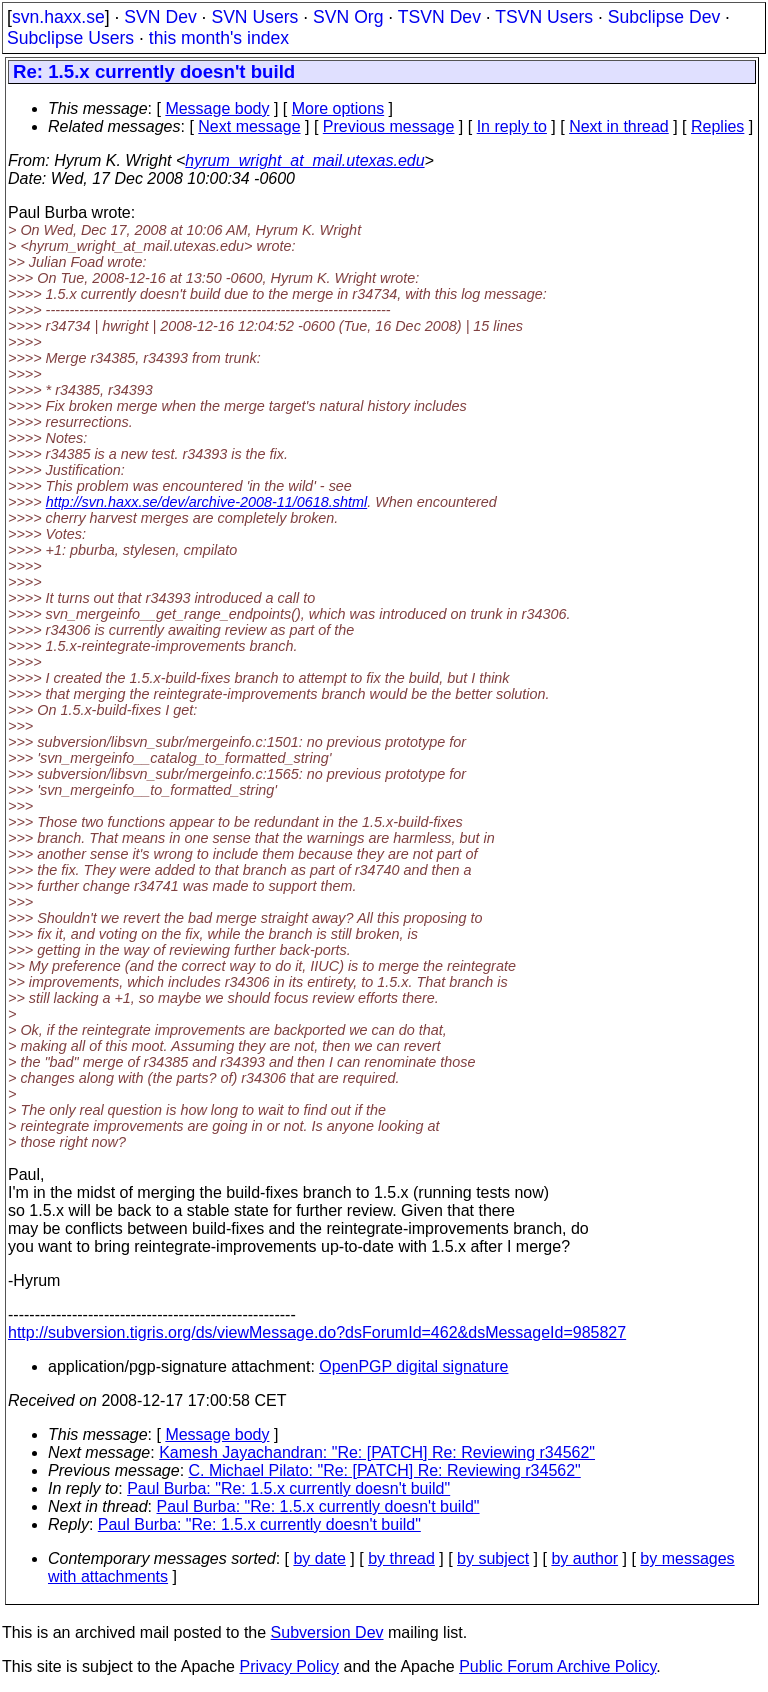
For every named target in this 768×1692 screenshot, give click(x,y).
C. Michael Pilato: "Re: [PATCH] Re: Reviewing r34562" (385, 1470)
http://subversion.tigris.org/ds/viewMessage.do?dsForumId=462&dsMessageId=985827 (317, 1332)
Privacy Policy (289, 1666)
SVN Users (254, 17)
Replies (717, 126)
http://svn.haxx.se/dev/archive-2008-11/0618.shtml (207, 502)
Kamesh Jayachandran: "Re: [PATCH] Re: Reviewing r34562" (377, 1452)
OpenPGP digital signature (413, 1366)
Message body (217, 108)
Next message (249, 126)
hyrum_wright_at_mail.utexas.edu (304, 160)
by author (584, 1558)
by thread (401, 1558)
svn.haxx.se (58, 17)
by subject (493, 1558)
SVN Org (348, 17)
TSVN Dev (439, 17)
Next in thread (619, 126)
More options (338, 108)
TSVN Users (544, 17)
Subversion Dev (327, 1632)
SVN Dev (160, 17)
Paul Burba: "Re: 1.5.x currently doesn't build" (288, 1488)
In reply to (512, 126)
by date (319, 1558)
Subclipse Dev (664, 17)
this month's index (219, 38)
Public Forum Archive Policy (557, 1666)
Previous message (389, 126)
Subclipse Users (70, 38)
